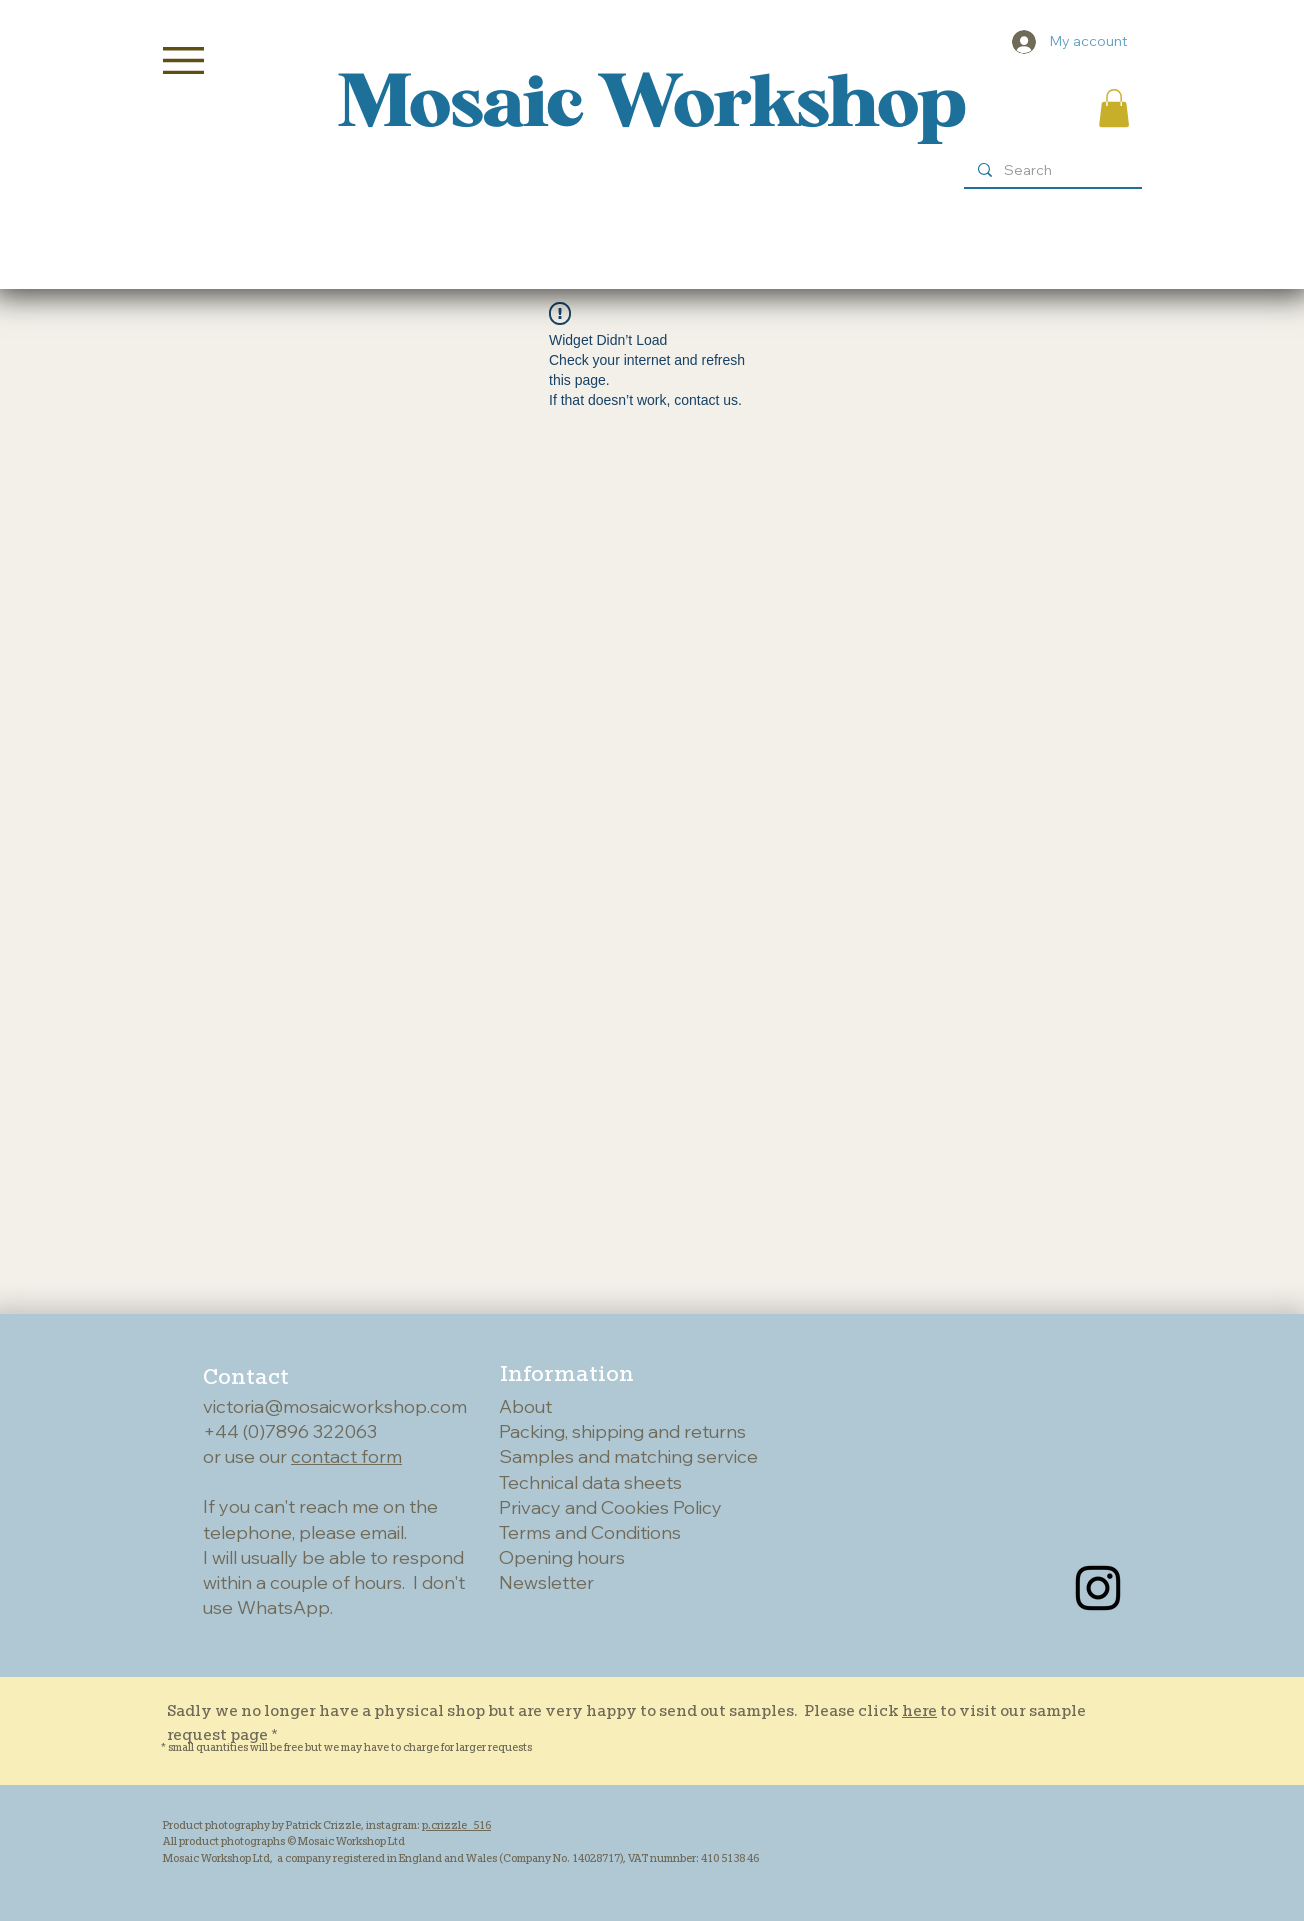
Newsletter (546, 1582)
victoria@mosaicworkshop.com (335, 1406)
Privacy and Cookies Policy (610, 1507)
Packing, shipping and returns (622, 1431)
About (525, 1406)
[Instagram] (1098, 1588)
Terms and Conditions (590, 1532)
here (919, 1710)
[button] (183, 60)
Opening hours (562, 1557)
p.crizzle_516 (456, 1825)
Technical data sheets (590, 1482)
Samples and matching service (628, 1456)
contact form (346, 1456)
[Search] (1052, 171)
